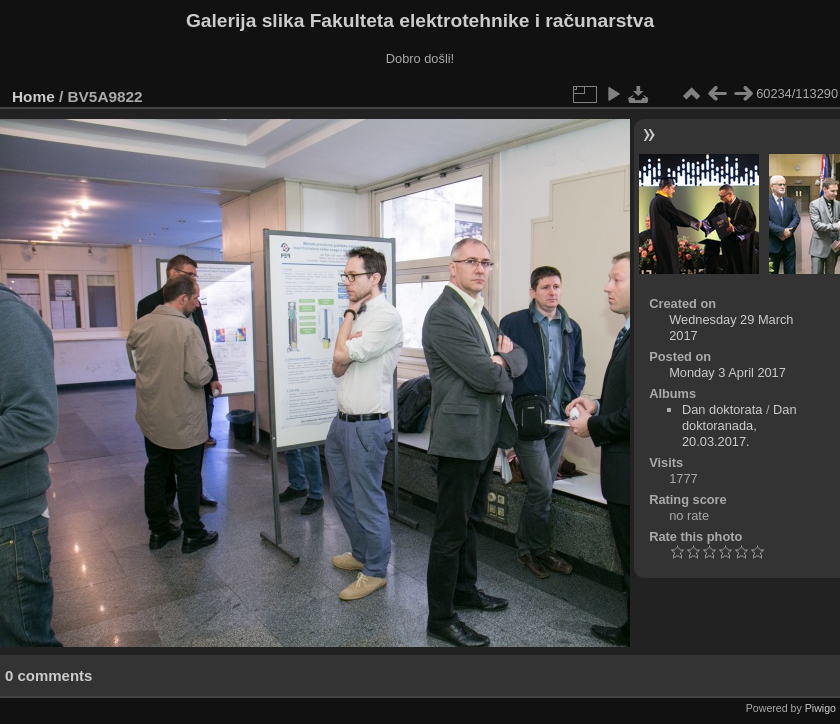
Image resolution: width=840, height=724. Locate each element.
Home (33, 96)
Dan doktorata (722, 409)
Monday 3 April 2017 (727, 372)
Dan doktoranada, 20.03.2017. (739, 425)
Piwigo (820, 708)
